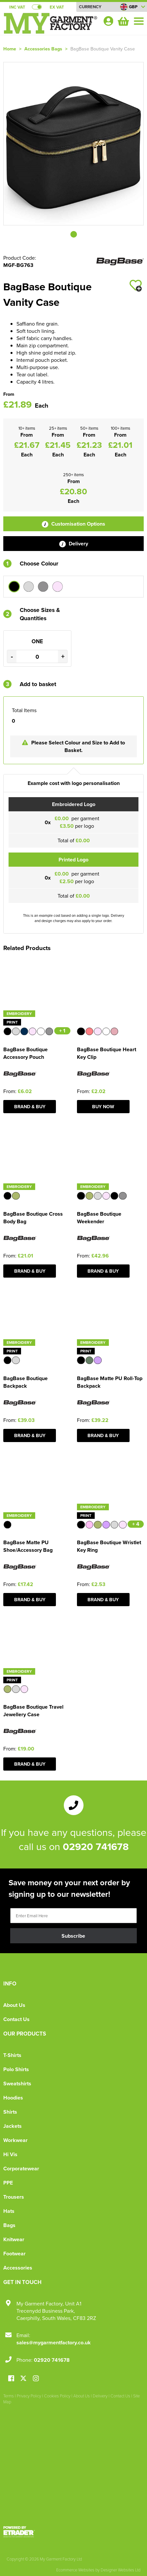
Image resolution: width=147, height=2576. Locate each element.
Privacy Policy (29, 2396)
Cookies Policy (57, 2396)
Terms (8, 2396)
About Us (14, 2005)
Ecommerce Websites (75, 2570)
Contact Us (16, 2019)
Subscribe (73, 1936)
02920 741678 (96, 1846)
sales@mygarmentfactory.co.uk (53, 2342)
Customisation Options (73, 524)
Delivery (73, 543)
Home (9, 48)
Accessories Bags (43, 48)
